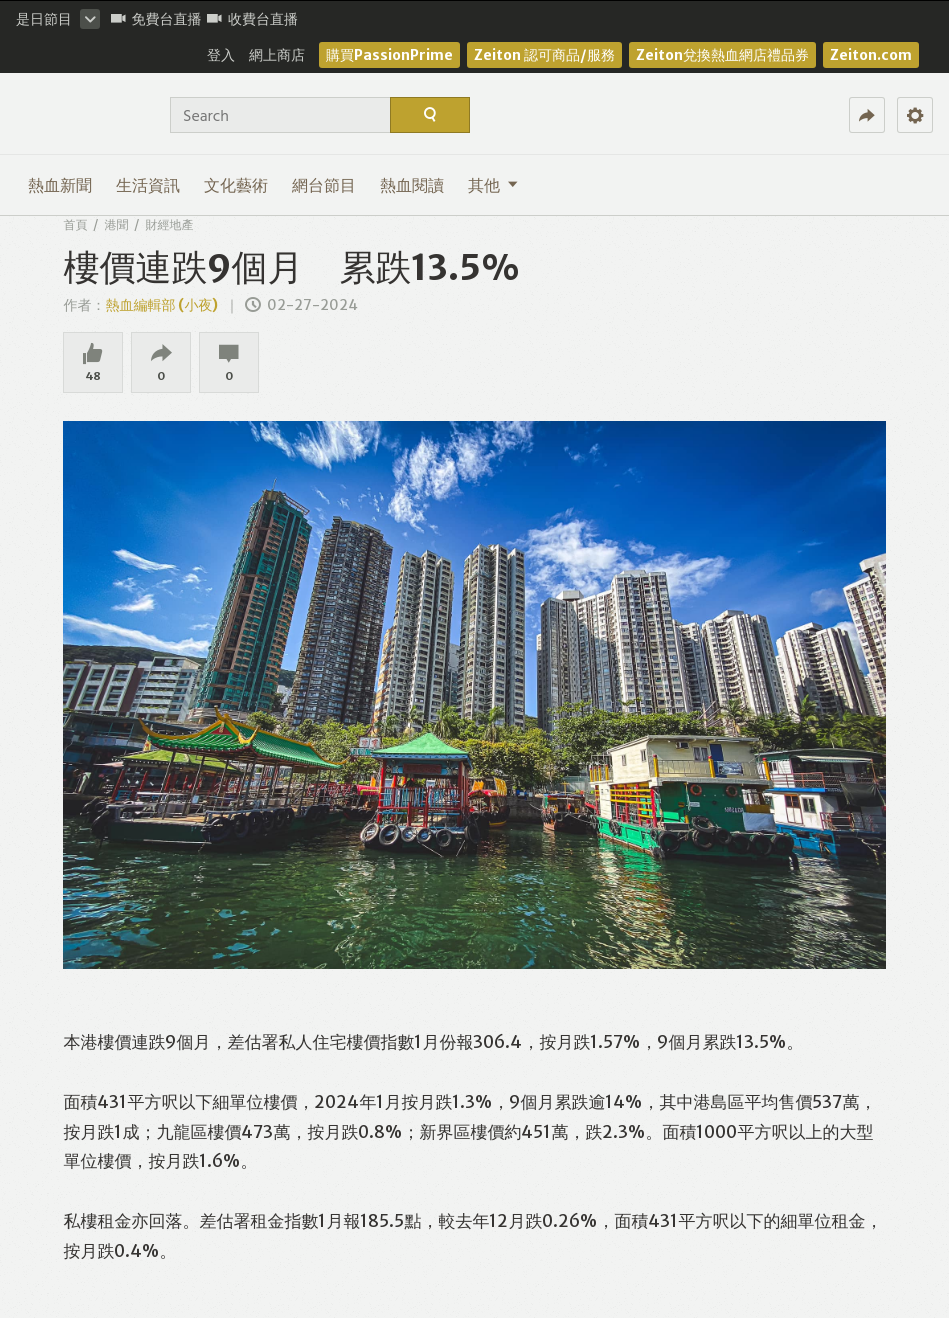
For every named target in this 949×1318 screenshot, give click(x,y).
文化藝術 (236, 185)
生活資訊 (148, 185)
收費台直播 (252, 19)
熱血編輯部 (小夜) (161, 305)
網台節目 (324, 185)
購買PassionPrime (389, 55)
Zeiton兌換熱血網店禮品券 (722, 55)
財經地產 (169, 224)
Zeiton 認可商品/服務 (544, 55)
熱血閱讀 (412, 185)
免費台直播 (156, 19)
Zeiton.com (871, 55)
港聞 (116, 224)
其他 (493, 185)
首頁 (75, 224)
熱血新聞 (60, 185)
